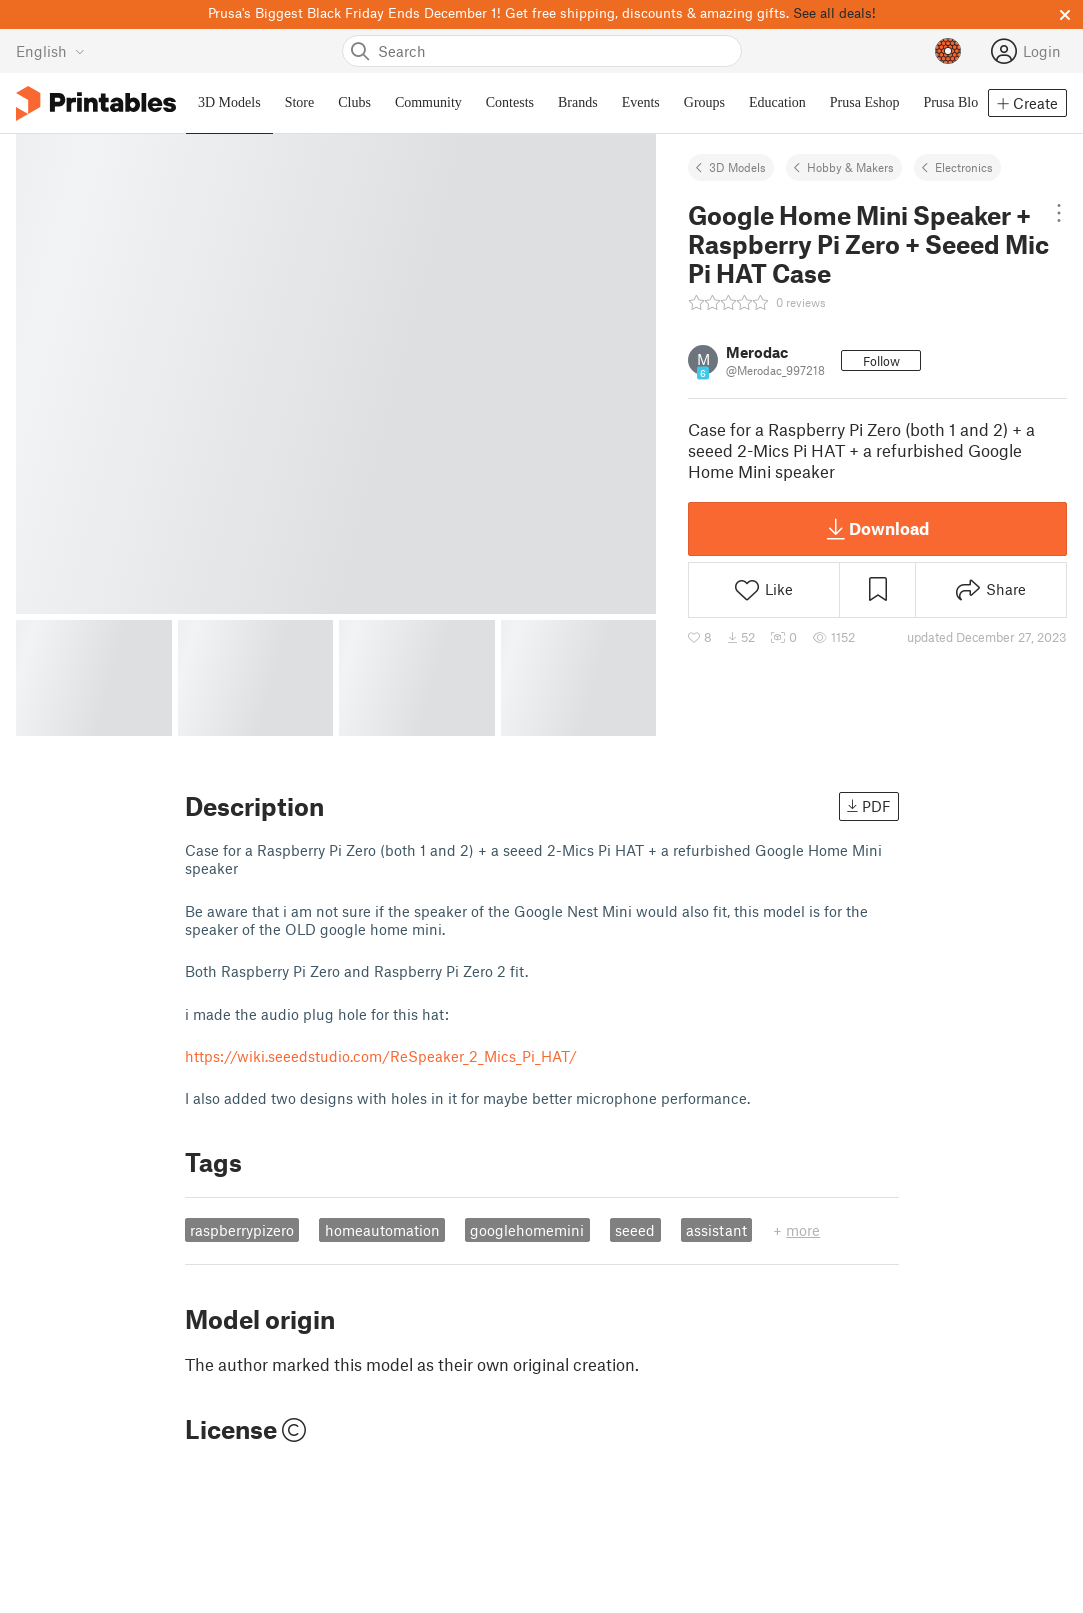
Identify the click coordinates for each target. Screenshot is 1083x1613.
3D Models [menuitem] (229, 102)
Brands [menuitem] (578, 102)
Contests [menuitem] (510, 102)
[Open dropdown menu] (1058, 213)
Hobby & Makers (850, 167)
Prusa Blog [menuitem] (954, 102)
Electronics (964, 167)
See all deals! (834, 12)
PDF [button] (869, 806)
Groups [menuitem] (704, 102)
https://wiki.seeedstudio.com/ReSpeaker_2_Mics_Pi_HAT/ (381, 1056)
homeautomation (382, 1230)
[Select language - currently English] (50, 51)
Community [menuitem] (428, 102)
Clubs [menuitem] (354, 102)
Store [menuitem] (300, 102)
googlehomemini (527, 1230)
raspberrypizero (242, 1230)
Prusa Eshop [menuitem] (865, 102)
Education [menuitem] (777, 102)
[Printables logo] (96, 103)
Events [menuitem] (641, 102)
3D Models (737, 167)
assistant (716, 1230)
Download (878, 529)
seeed (635, 1230)
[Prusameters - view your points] (948, 51)
